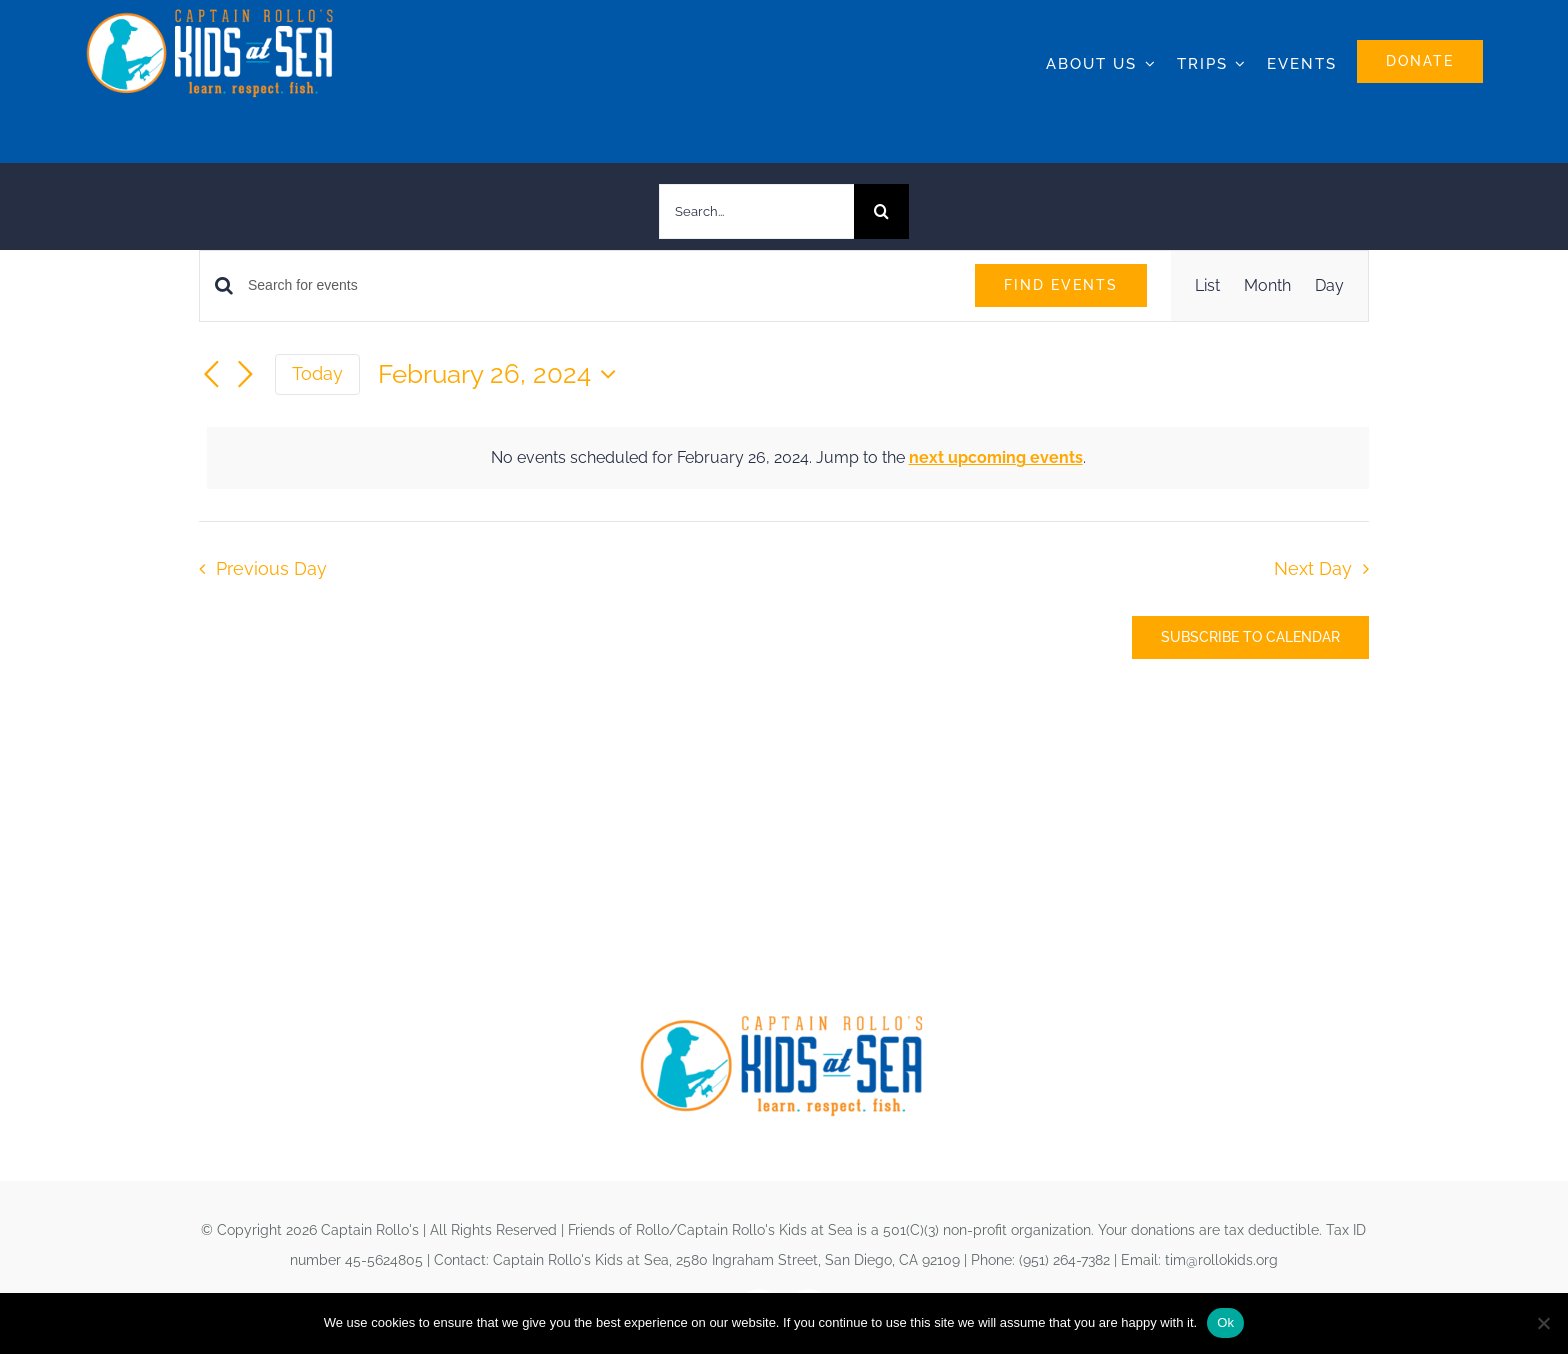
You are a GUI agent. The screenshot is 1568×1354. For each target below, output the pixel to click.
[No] (1543, 1323)
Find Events (1061, 285)
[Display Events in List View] (1207, 286)
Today (317, 373)
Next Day (1313, 568)
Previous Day (271, 568)
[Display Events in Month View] (1267, 286)
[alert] (788, 458)
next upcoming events (996, 457)
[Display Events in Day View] (1329, 286)
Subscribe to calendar (1250, 637)
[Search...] (756, 211)
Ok (1225, 1322)
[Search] (881, 211)
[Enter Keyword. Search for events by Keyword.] (599, 285)
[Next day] (245, 375)
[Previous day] (211, 375)
